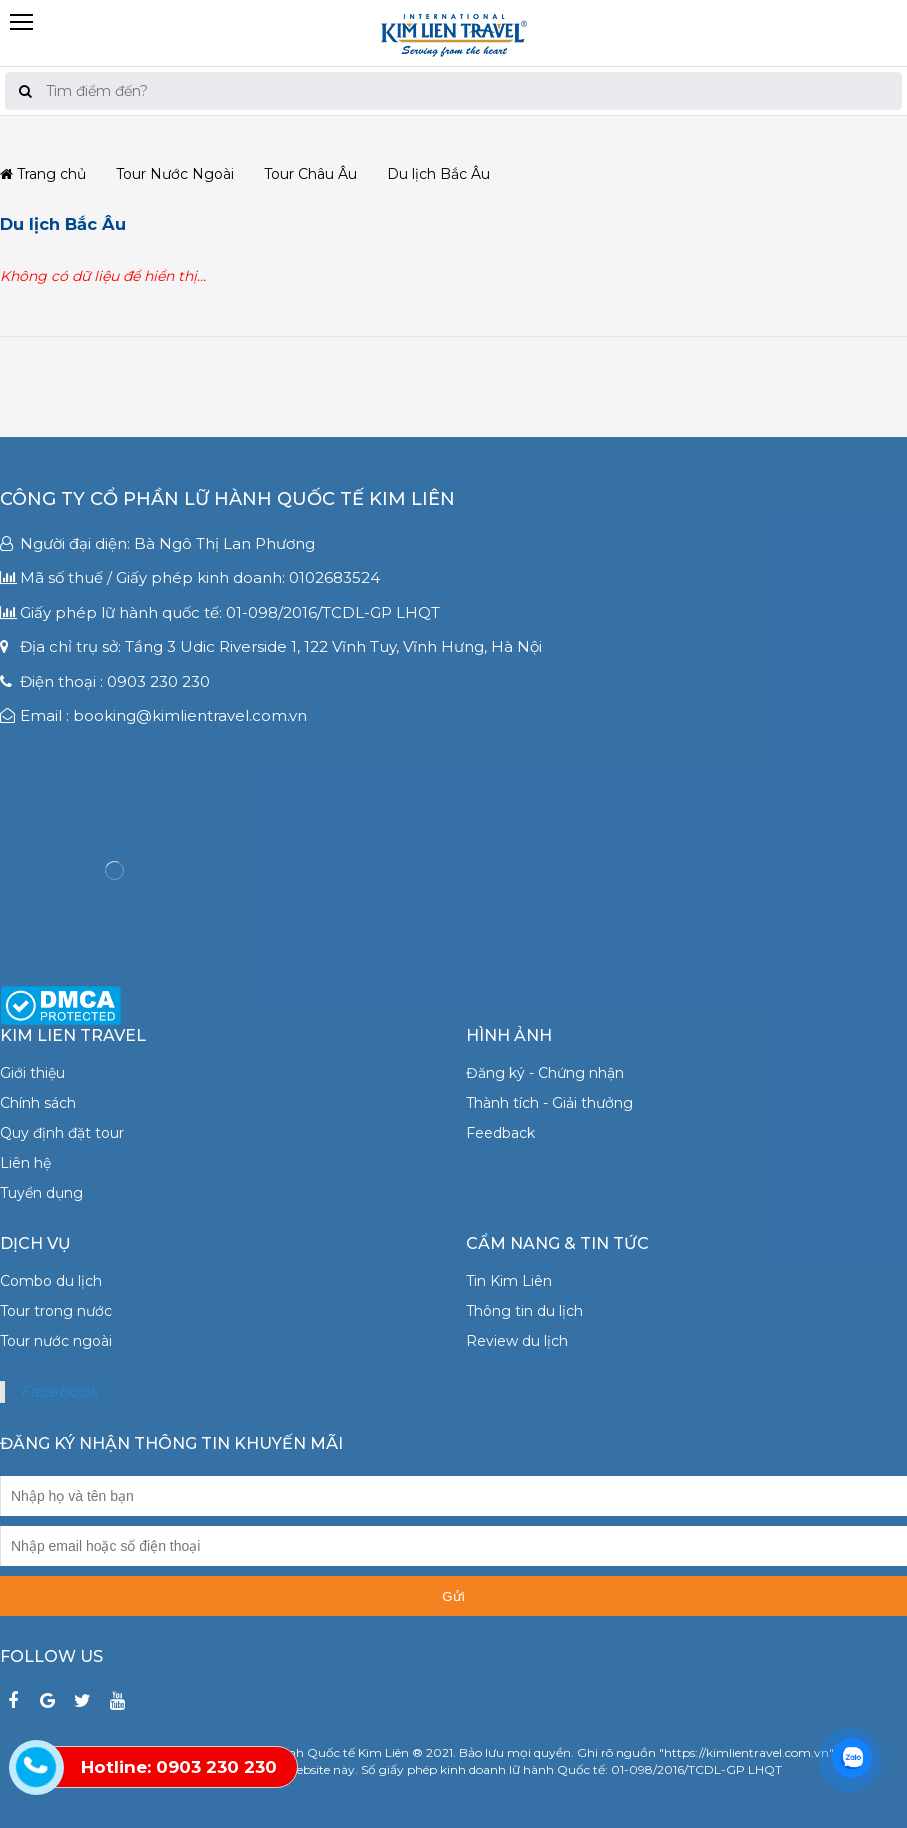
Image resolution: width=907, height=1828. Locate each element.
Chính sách (38, 1103)
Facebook (59, 1391)
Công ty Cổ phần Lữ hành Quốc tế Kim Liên (227, 499)
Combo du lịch (51, 1281)
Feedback (500, 1133)
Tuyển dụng (41, 1193)
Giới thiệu (32, 1073)
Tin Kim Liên (509, 1281)
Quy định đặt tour (62, 1133)
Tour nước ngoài (56, 1341)
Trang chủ (43, 174)
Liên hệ (25, 1163)
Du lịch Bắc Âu (63, 224)
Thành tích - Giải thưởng (549, 1103)
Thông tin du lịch (524, 1311)
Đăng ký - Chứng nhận (545, 1073)
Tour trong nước (56, 1311)
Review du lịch (517, 1341)
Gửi (453, 1596)
